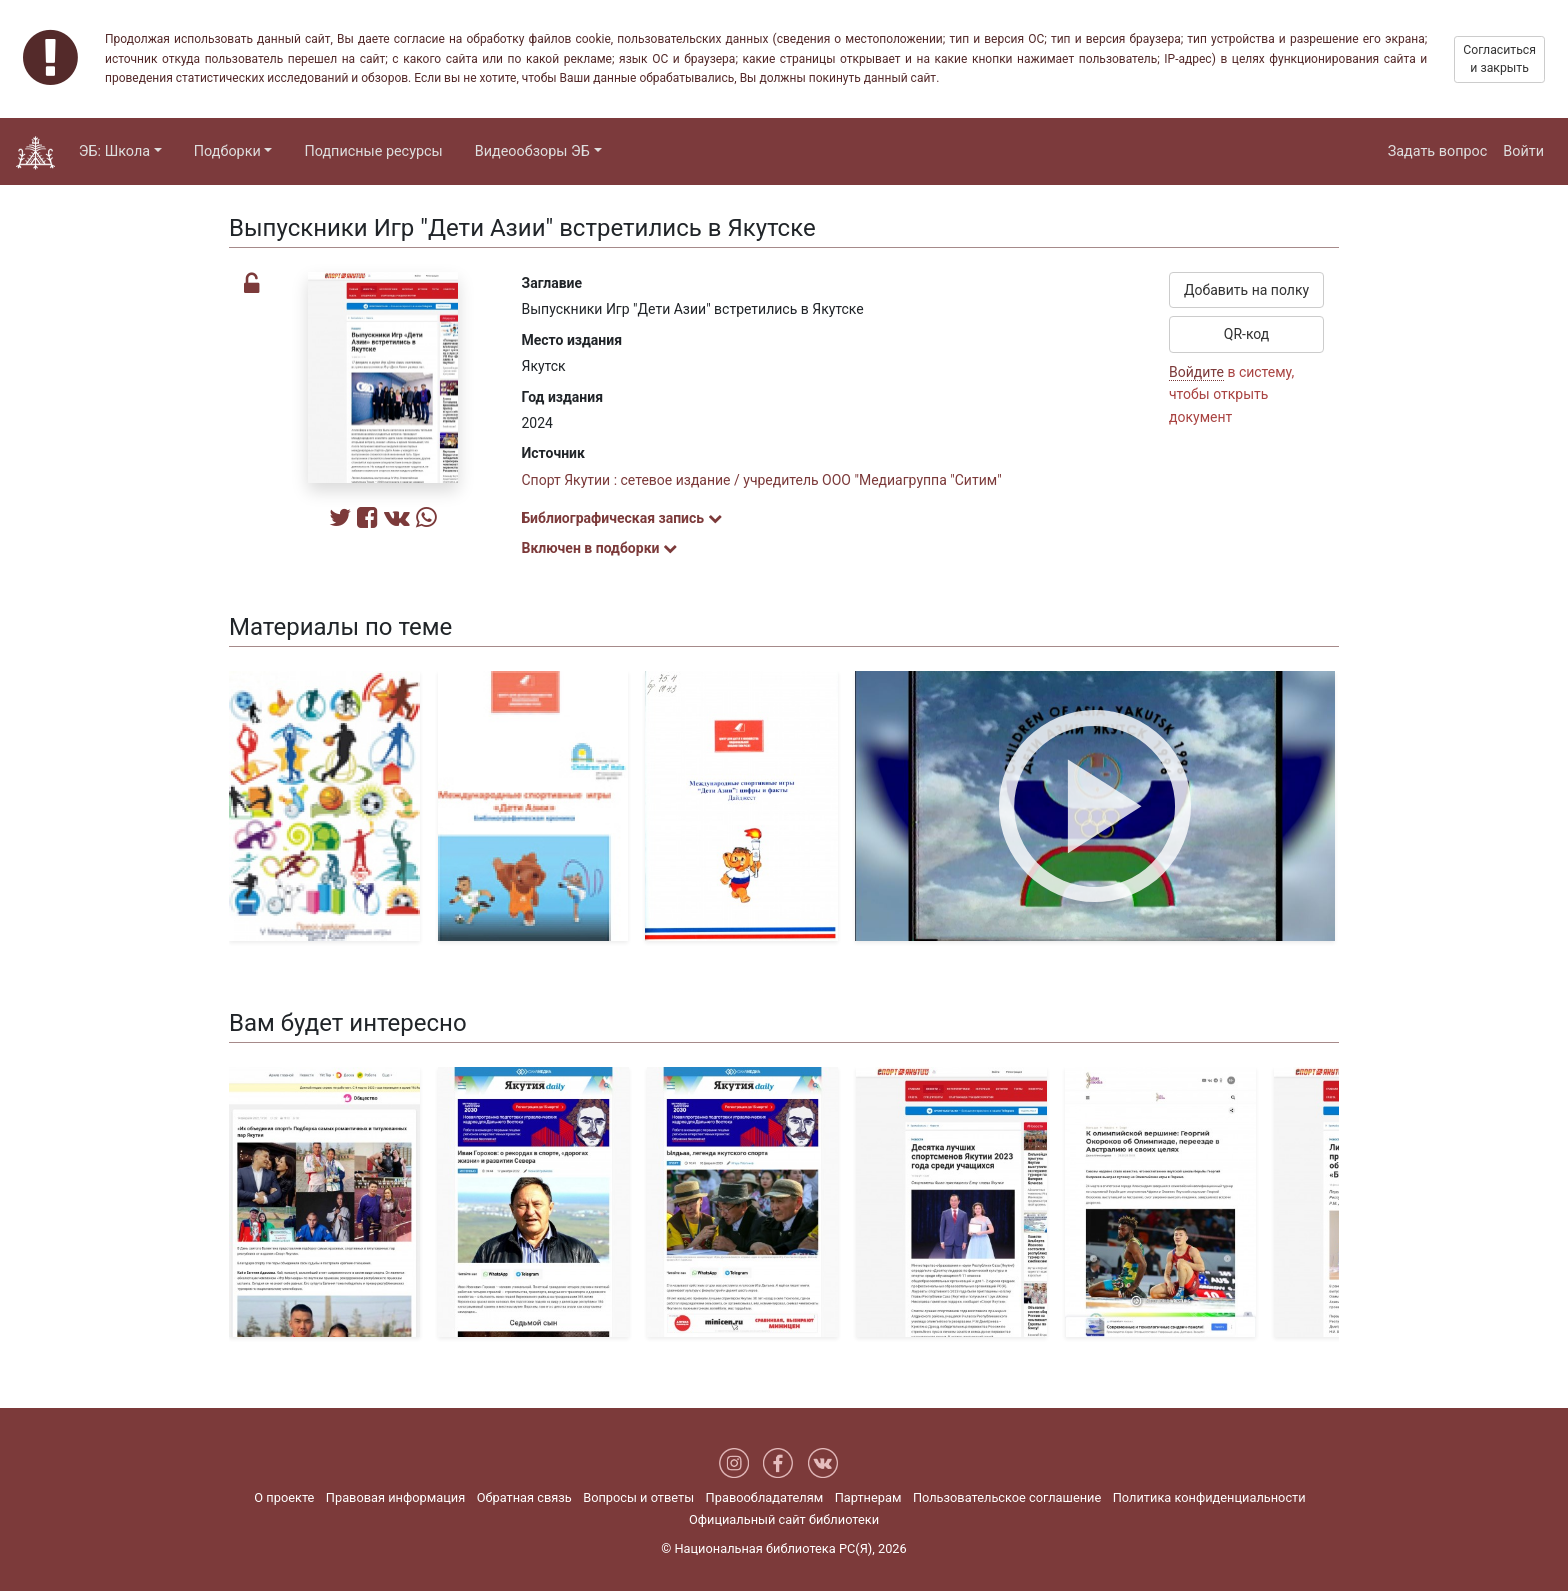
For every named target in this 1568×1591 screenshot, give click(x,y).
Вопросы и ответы (638, 1497)
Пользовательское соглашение (1007, 1497)
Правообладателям (765, 1497)
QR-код (1247, 334)
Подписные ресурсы (373, 151)
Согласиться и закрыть (1499, 59)
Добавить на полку (1246, 290)
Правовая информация (395, 1497)
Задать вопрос (1438, 151)
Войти (1523, 151)
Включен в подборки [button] (599, 548)
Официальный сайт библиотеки (784, 1519)
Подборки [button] (227, 151)
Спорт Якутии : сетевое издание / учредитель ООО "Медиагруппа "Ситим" (762, 480)
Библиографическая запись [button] (622, 518)
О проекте (284, 1497)
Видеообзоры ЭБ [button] (532, 151)
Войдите (1196, 372)
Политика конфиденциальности (1209, 1497)
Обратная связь (524, 1497)
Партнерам (868, 1497)
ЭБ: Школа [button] (114, 151)
